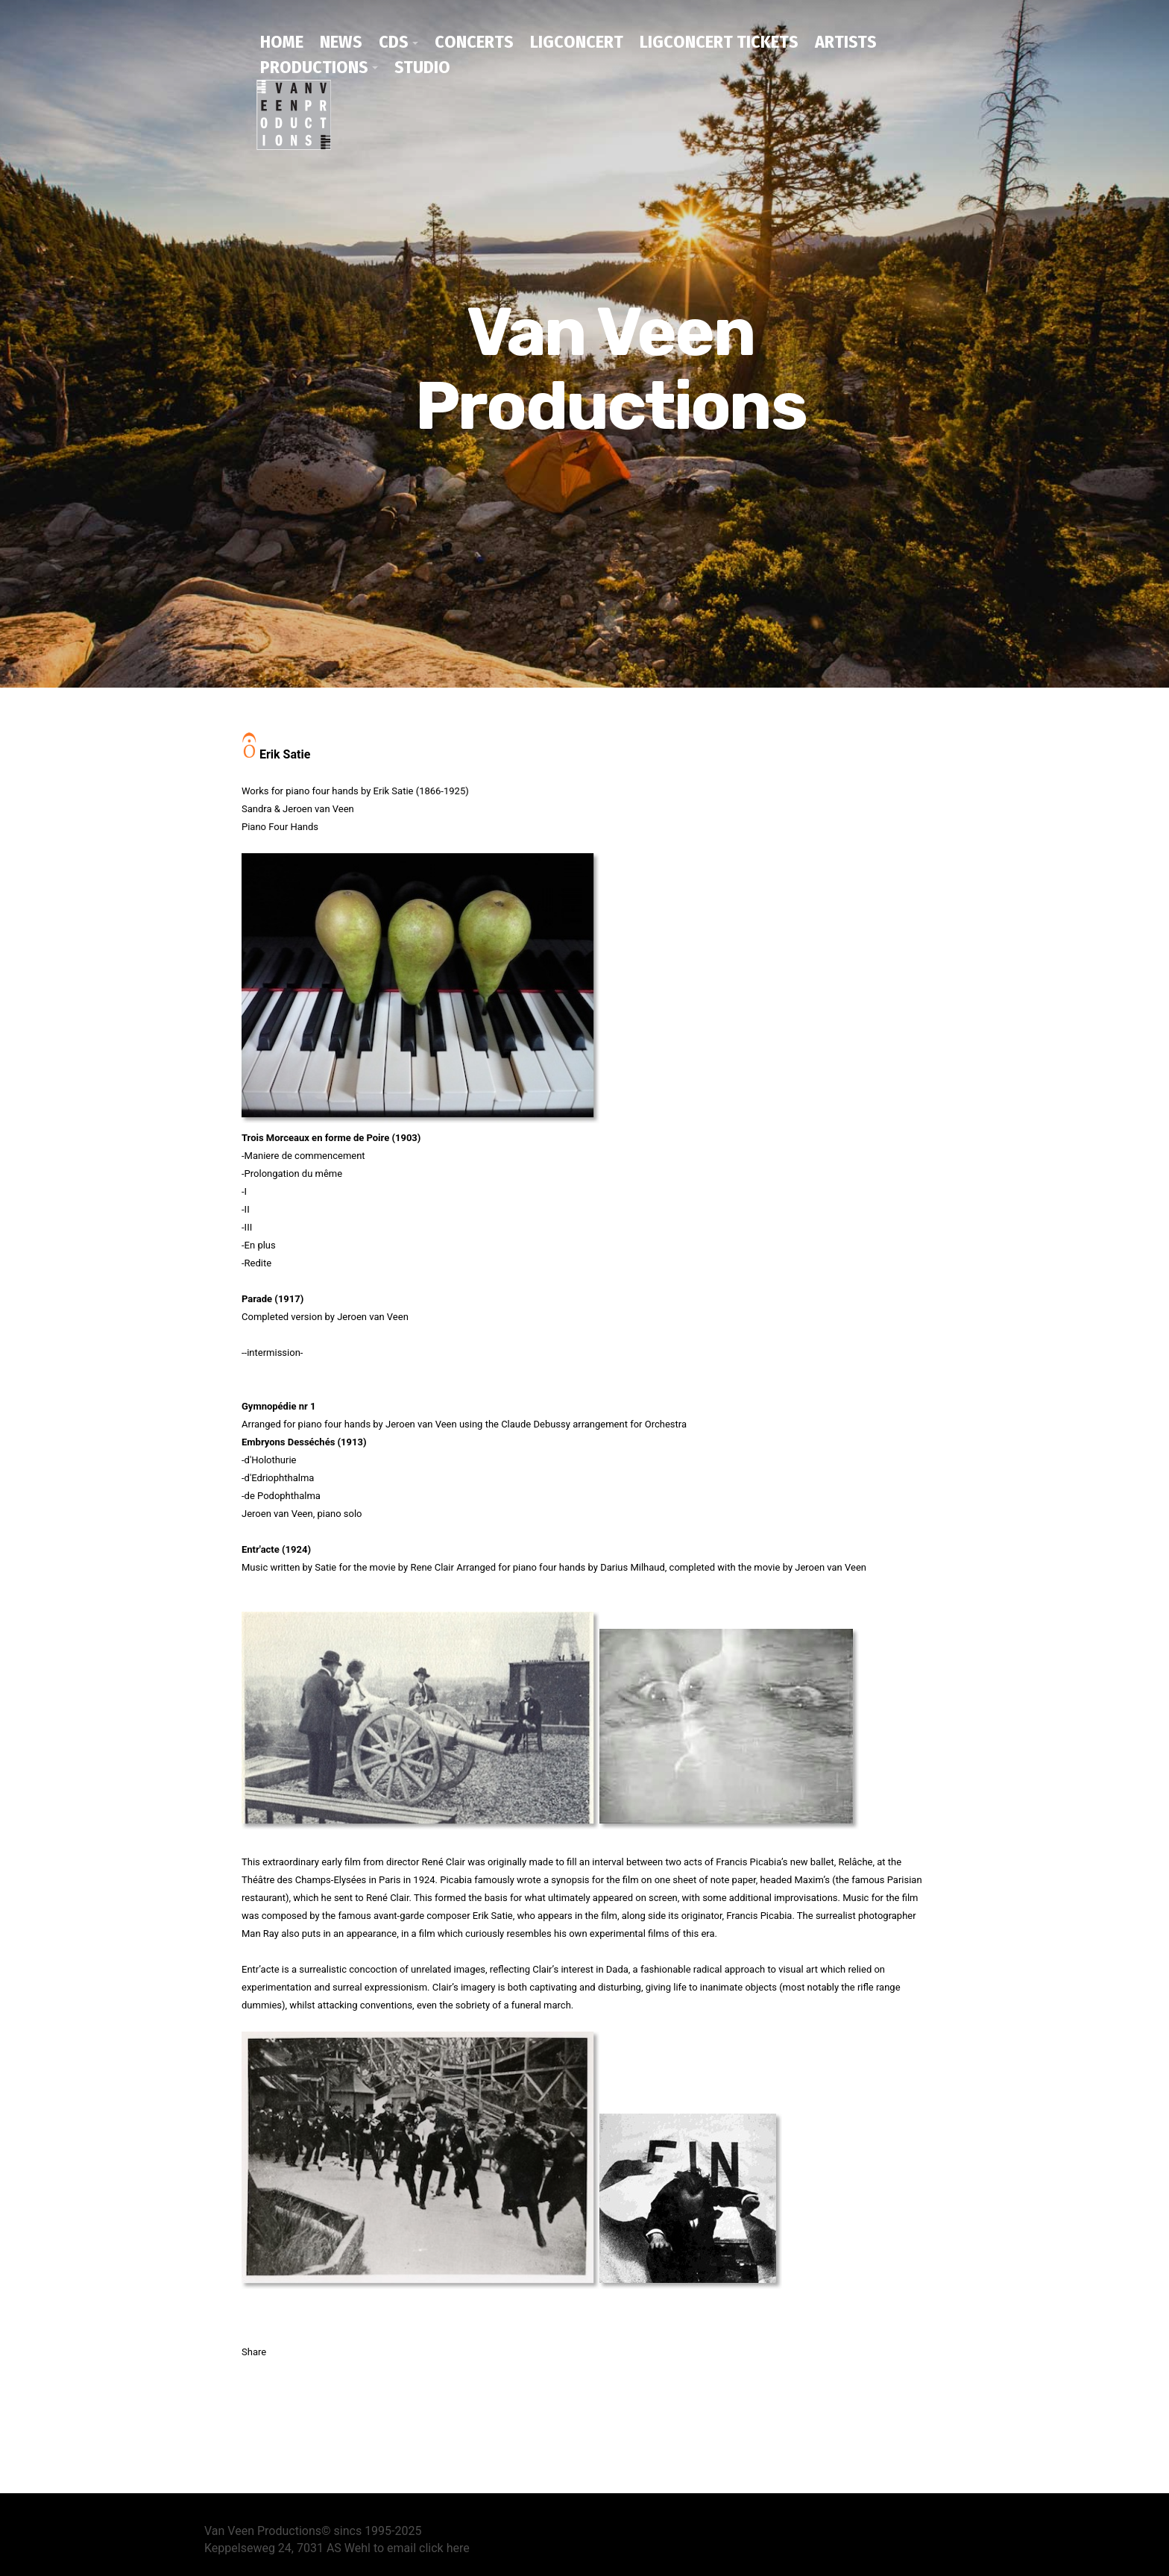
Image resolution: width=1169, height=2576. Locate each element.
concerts (474, 41)
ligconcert (576, 41)
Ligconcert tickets (719, 41)
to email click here (422, 2546)
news (341, 41)
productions (314, 67)
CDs (394, 41)
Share (254, 2350)
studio (422, 67)
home (281, 41)
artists (846, 41)
